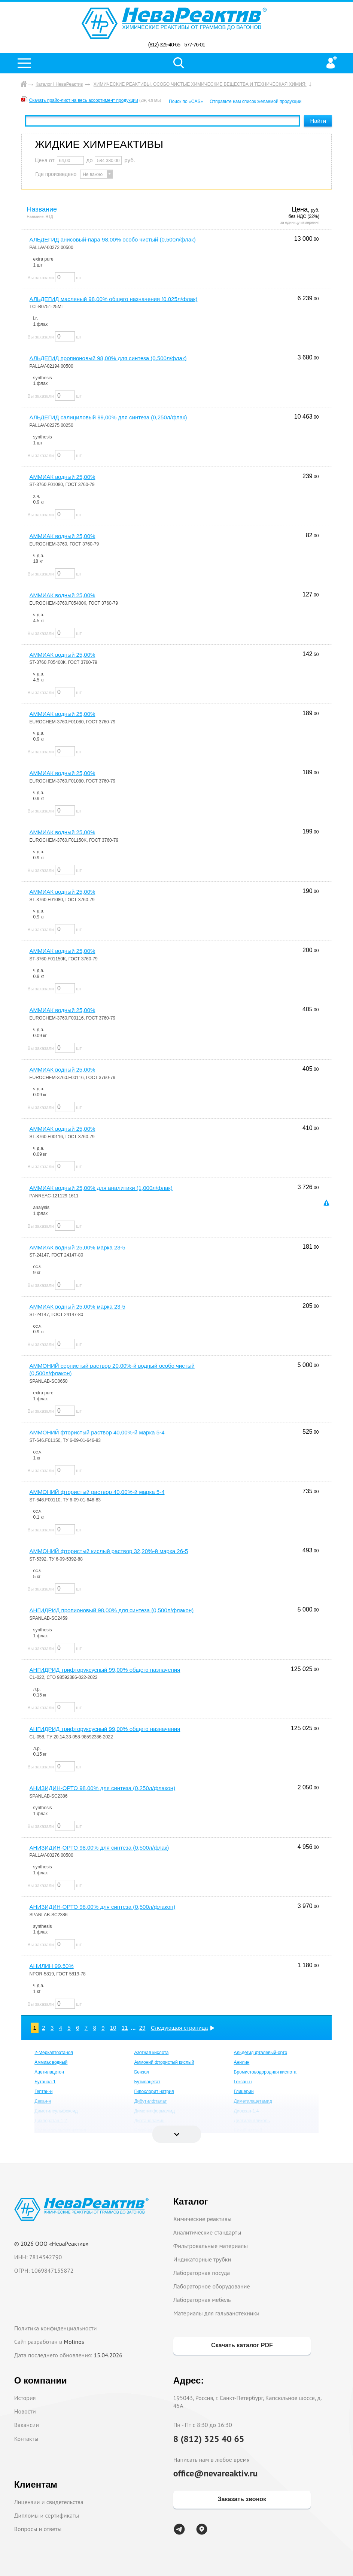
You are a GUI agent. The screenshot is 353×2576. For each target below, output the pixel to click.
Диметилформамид (154, 2111)
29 (142, 2027)
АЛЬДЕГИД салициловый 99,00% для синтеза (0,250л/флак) (108, 417)
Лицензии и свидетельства (48, 2502)
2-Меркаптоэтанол (53, 2052)
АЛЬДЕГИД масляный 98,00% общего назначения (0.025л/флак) (114, 299)
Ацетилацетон (49, 2072)
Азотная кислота (151, 2052)
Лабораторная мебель (202, 2299)
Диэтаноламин (149, 2120)
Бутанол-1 (44, 2081)
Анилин (242, 2062)
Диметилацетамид (253, 2101)
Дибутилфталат (150, 2101)
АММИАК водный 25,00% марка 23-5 (77, 1247)
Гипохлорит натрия (154, 2091)
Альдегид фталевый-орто (260, 2052)
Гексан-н (243, 2081)
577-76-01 (194, 45)
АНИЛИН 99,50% (52, 1966)
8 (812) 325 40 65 (208, 2439)
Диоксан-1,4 (246, 2111)
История (25, 2398)
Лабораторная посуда (201, 2272)
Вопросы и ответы (38, 2529)
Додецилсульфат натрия (60, 2130)
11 (125, 2027)
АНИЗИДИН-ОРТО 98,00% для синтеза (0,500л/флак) (99, 1847)
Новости (25, 2411)
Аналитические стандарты (207, 2232)
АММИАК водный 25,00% (62, 477)
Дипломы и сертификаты (46, 2515)
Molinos (74, 2341)
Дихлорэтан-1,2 (50, 2120)
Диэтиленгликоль (252, 2120)
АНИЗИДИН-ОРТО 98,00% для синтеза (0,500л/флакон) (103, 1907)
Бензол (141, 2072)
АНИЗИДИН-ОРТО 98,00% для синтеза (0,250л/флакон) (103, 1788)
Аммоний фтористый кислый (164, 2062)
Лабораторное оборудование (211, 2286)
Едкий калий (147, 2130)
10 (113, 2027)
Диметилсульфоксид (55, 2111)
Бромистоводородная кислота (265, 2072)
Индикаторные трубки (202, 2259)
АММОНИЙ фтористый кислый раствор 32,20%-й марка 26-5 (109, 1551)
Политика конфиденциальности (55, 2328)
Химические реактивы (202, 2219)
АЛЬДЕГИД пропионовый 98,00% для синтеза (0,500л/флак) (108, 358)
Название (42, 209)
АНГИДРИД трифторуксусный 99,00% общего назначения (105, 1670)
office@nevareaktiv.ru (215, 2473)
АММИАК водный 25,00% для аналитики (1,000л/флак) (101, 1188)
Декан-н (42, 2101)
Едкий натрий (248, 2130)
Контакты (26, 2438)
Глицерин (244, 2091)
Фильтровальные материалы (210, 2246)
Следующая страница (179, 2027)
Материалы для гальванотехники (216, 2313)
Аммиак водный (50, 2062)
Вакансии (26, 2424)
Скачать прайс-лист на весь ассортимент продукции (83, 100)
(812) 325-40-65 (164, 45)
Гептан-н (43, 2091)
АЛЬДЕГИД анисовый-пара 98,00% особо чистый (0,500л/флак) (113, 239)
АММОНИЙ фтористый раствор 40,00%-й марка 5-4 (97, 1432)
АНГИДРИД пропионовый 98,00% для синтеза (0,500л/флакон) (112, 1610)
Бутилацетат (147, 2081)
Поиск (178, 63)
